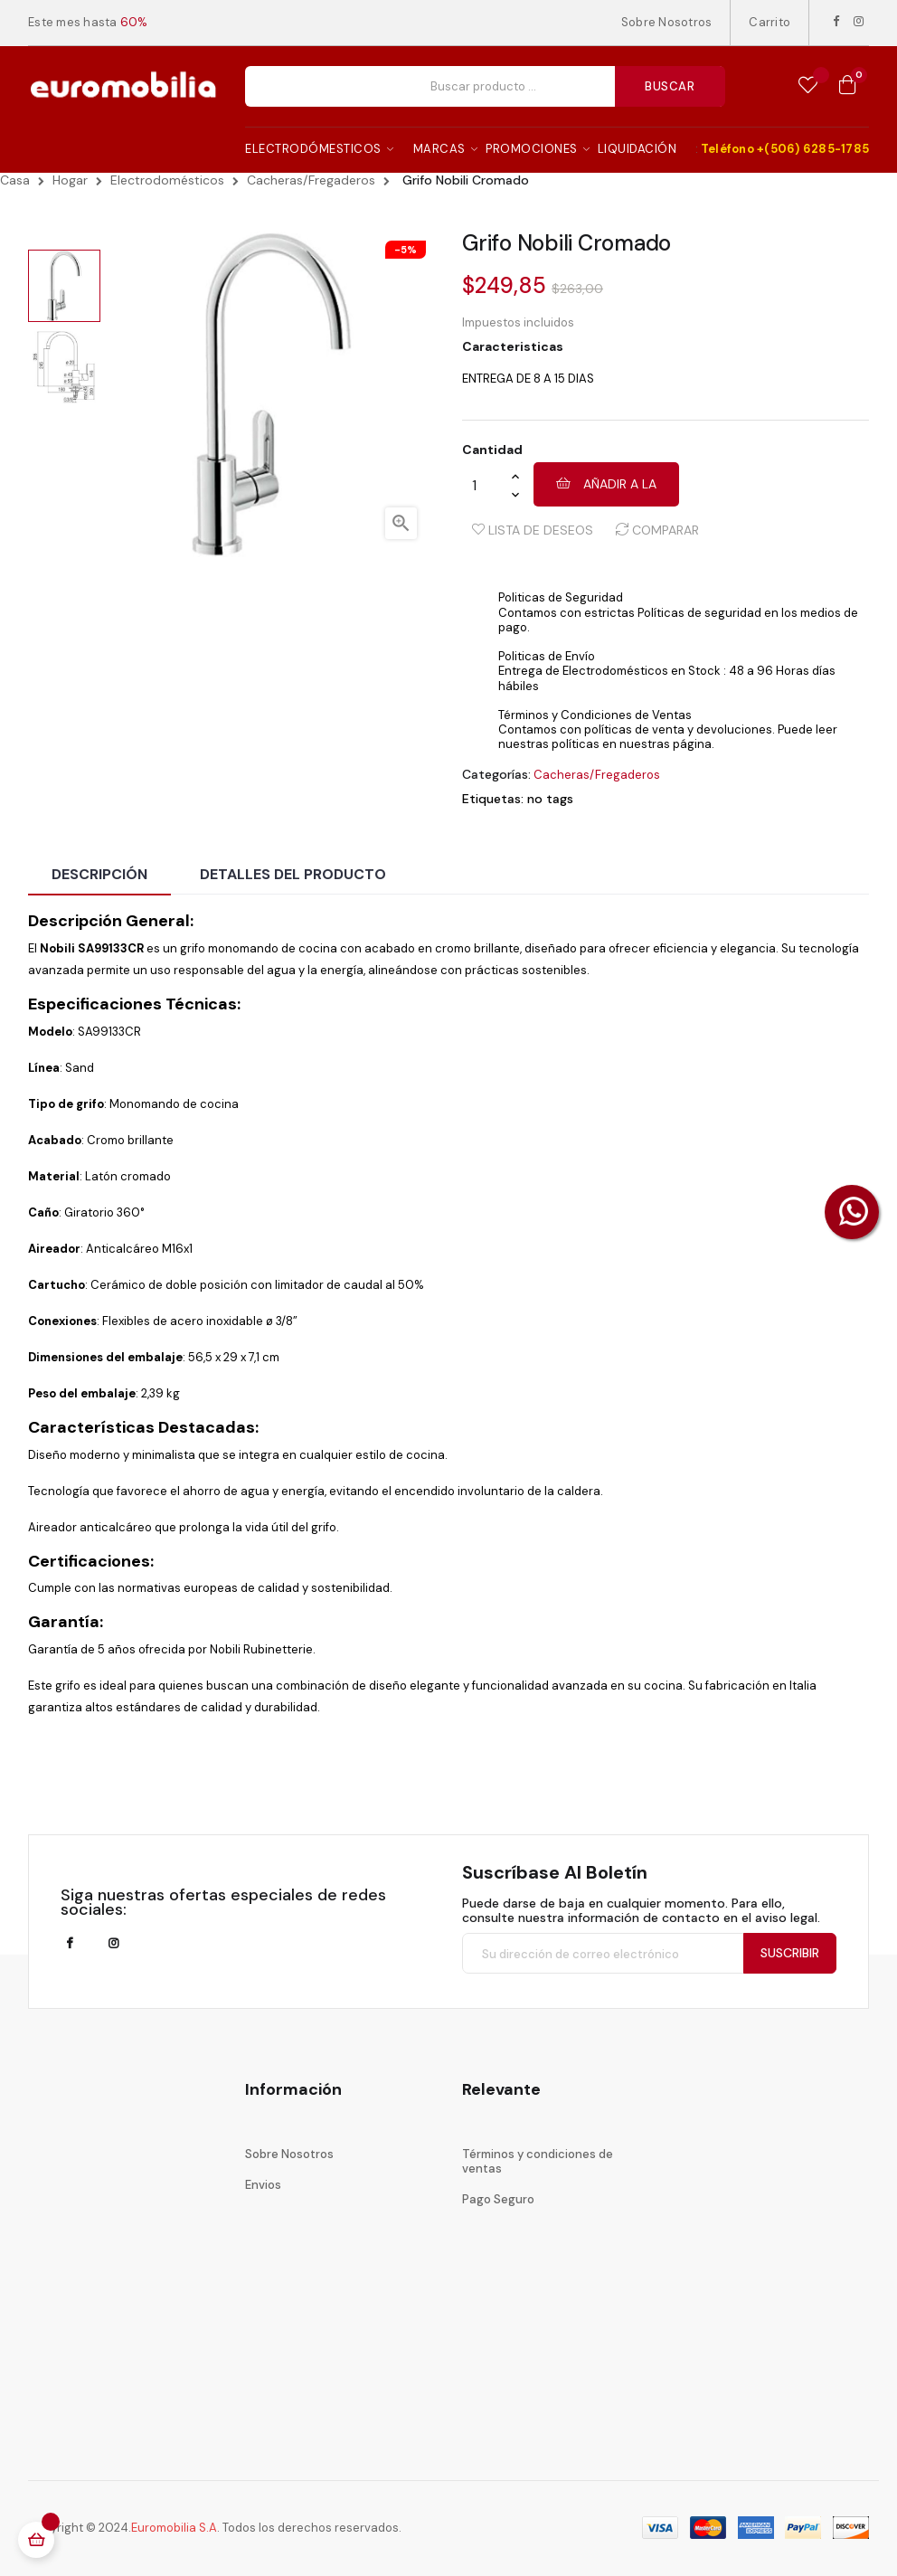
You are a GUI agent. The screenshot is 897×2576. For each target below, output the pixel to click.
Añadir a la (606, 484)
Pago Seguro (498, 2199)
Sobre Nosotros (667, 22)
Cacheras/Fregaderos (596, 774)
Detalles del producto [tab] (293, 874)
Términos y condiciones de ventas (537, 2161)
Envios (263, 2184)
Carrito (769, 22)
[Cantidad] (486, 486)
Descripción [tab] (99, 874)
